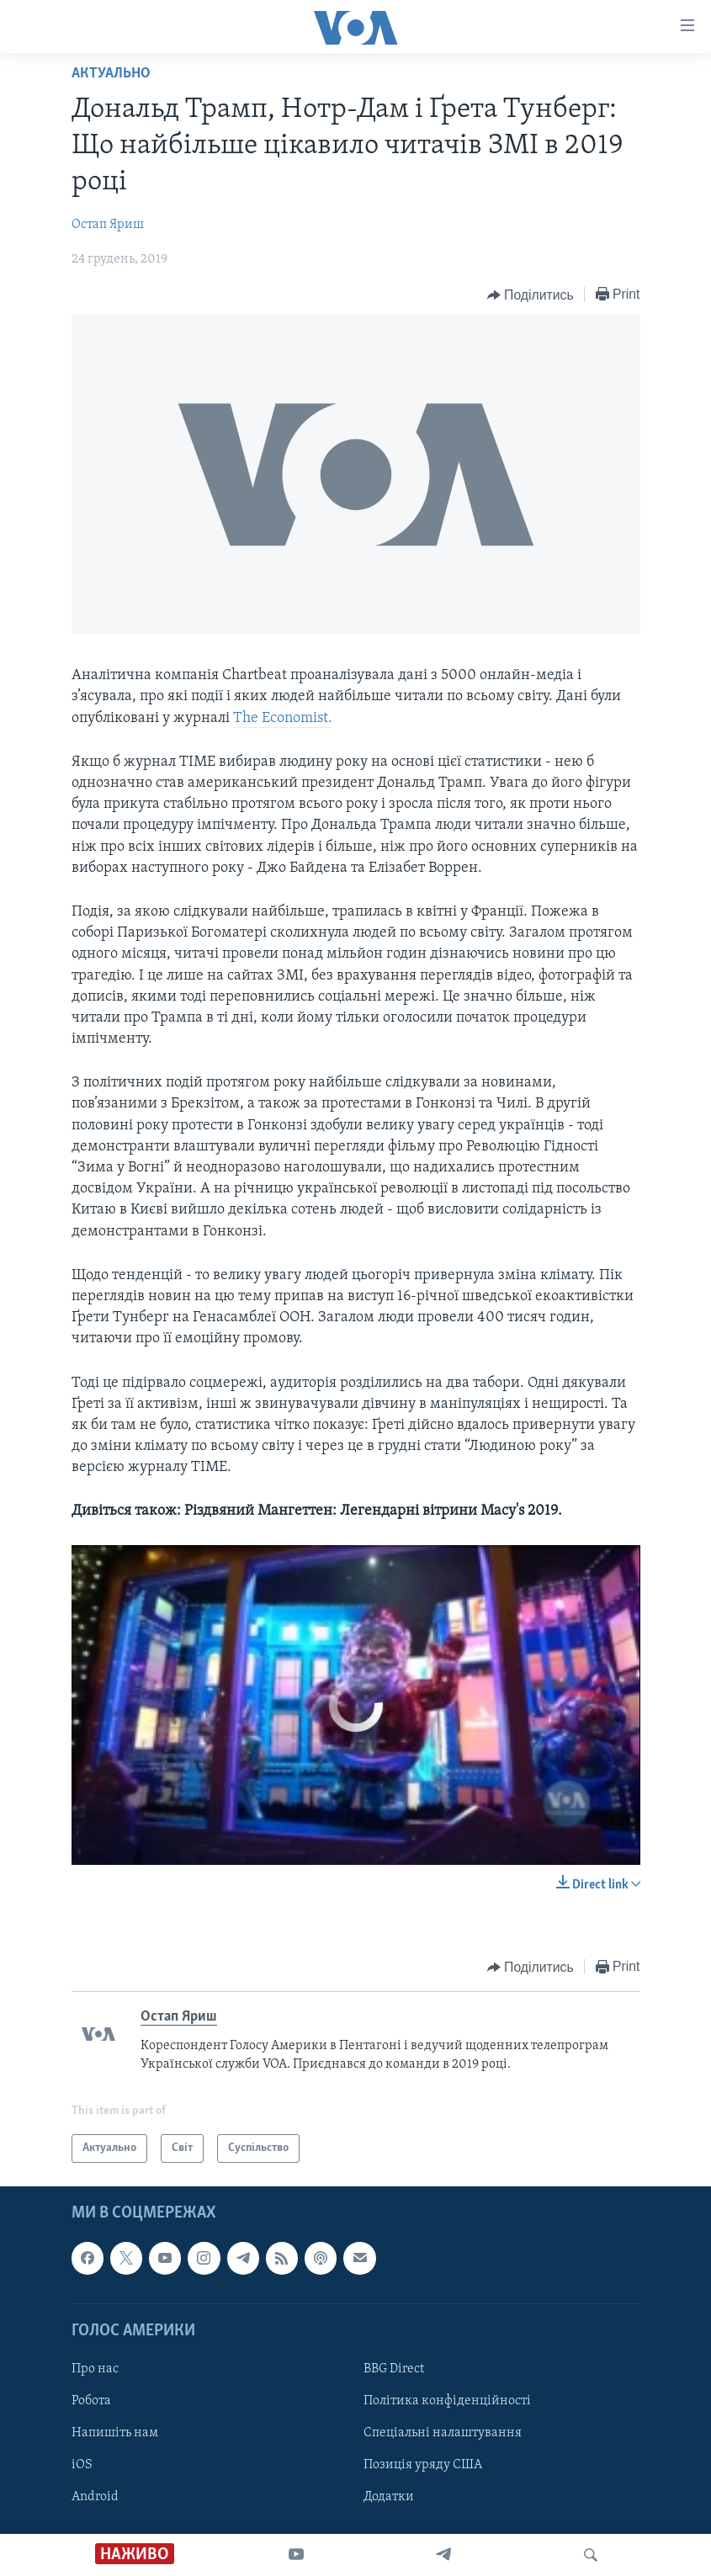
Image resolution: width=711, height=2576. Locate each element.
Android (95, 2497)
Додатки (388, 2497)
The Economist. (282, 718)
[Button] (530, 295)
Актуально (111, 74)
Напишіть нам (115, 2433)
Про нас (95, 2369)
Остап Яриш (108, 224)
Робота (91, 2401)
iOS (82, 2465)
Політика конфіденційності (447, 2401)
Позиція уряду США (422, 2465)
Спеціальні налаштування (442, 2433)
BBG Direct (393, 2369)
